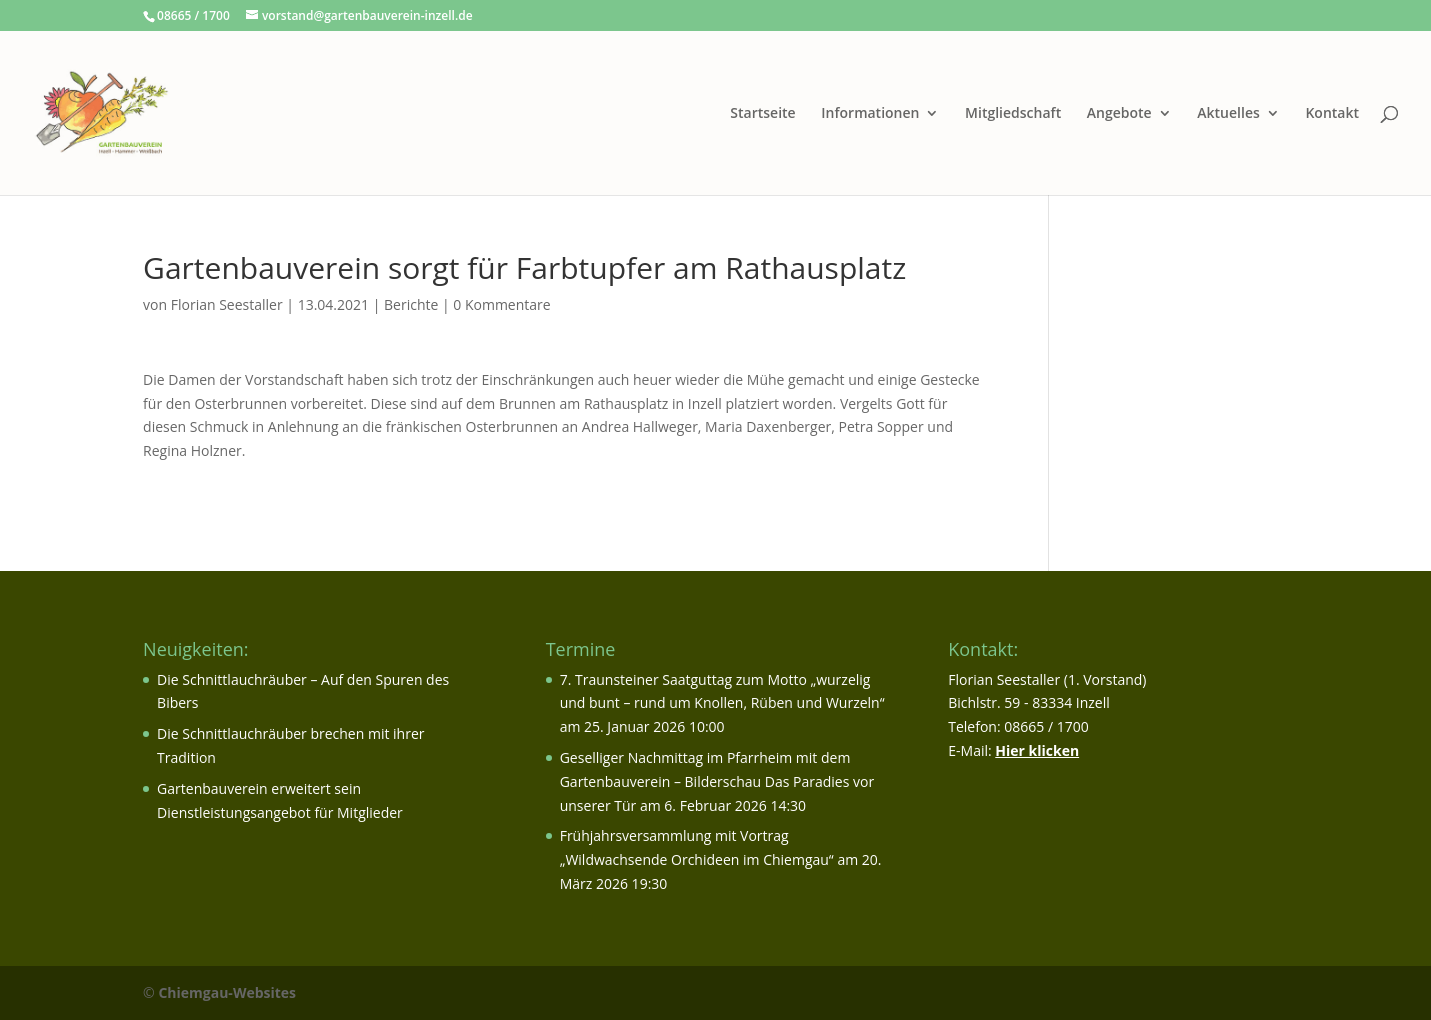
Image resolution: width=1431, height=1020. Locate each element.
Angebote (1119, 114)
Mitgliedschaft (1013, 114)
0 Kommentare (501, 304)
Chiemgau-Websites (227, 992)
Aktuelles (1228, 114)
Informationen (870, 114)
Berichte (411, 304)
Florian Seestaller (227, 304)
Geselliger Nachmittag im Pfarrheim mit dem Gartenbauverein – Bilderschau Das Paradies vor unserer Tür (717, 781)
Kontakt (1332, 114)
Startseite (762, 114)
